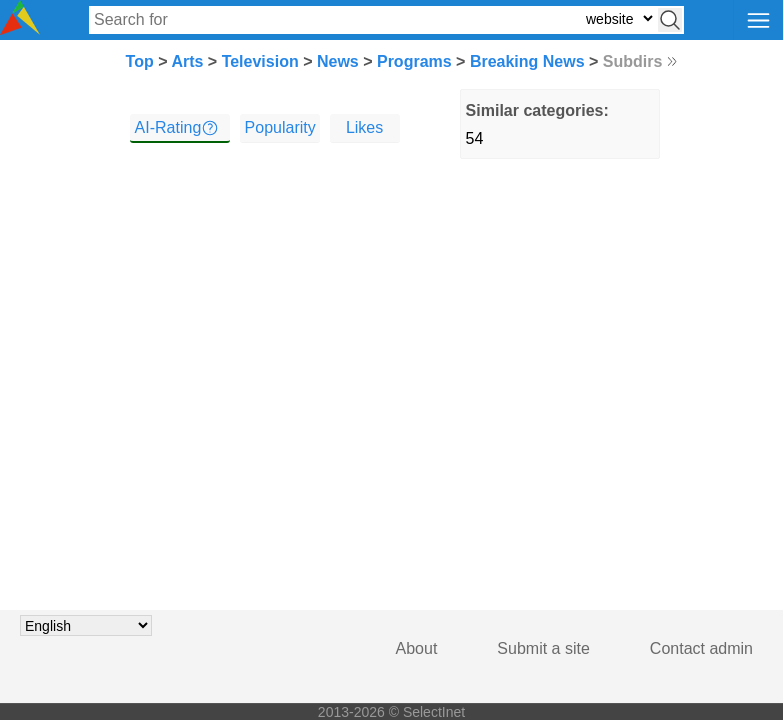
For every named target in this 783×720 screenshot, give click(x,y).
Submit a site (543, 648)
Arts (187, 61)
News (338, 61)
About (417, 648)
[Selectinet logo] (20, 29)
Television (260, 61)
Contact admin (701, 648)
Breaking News (527, 61)
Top (140, 61)
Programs (414, 61)
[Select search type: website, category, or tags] (619, 18)
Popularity (280, 127)
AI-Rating (168, 127)
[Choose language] (86, 625)
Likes (364, 127)
